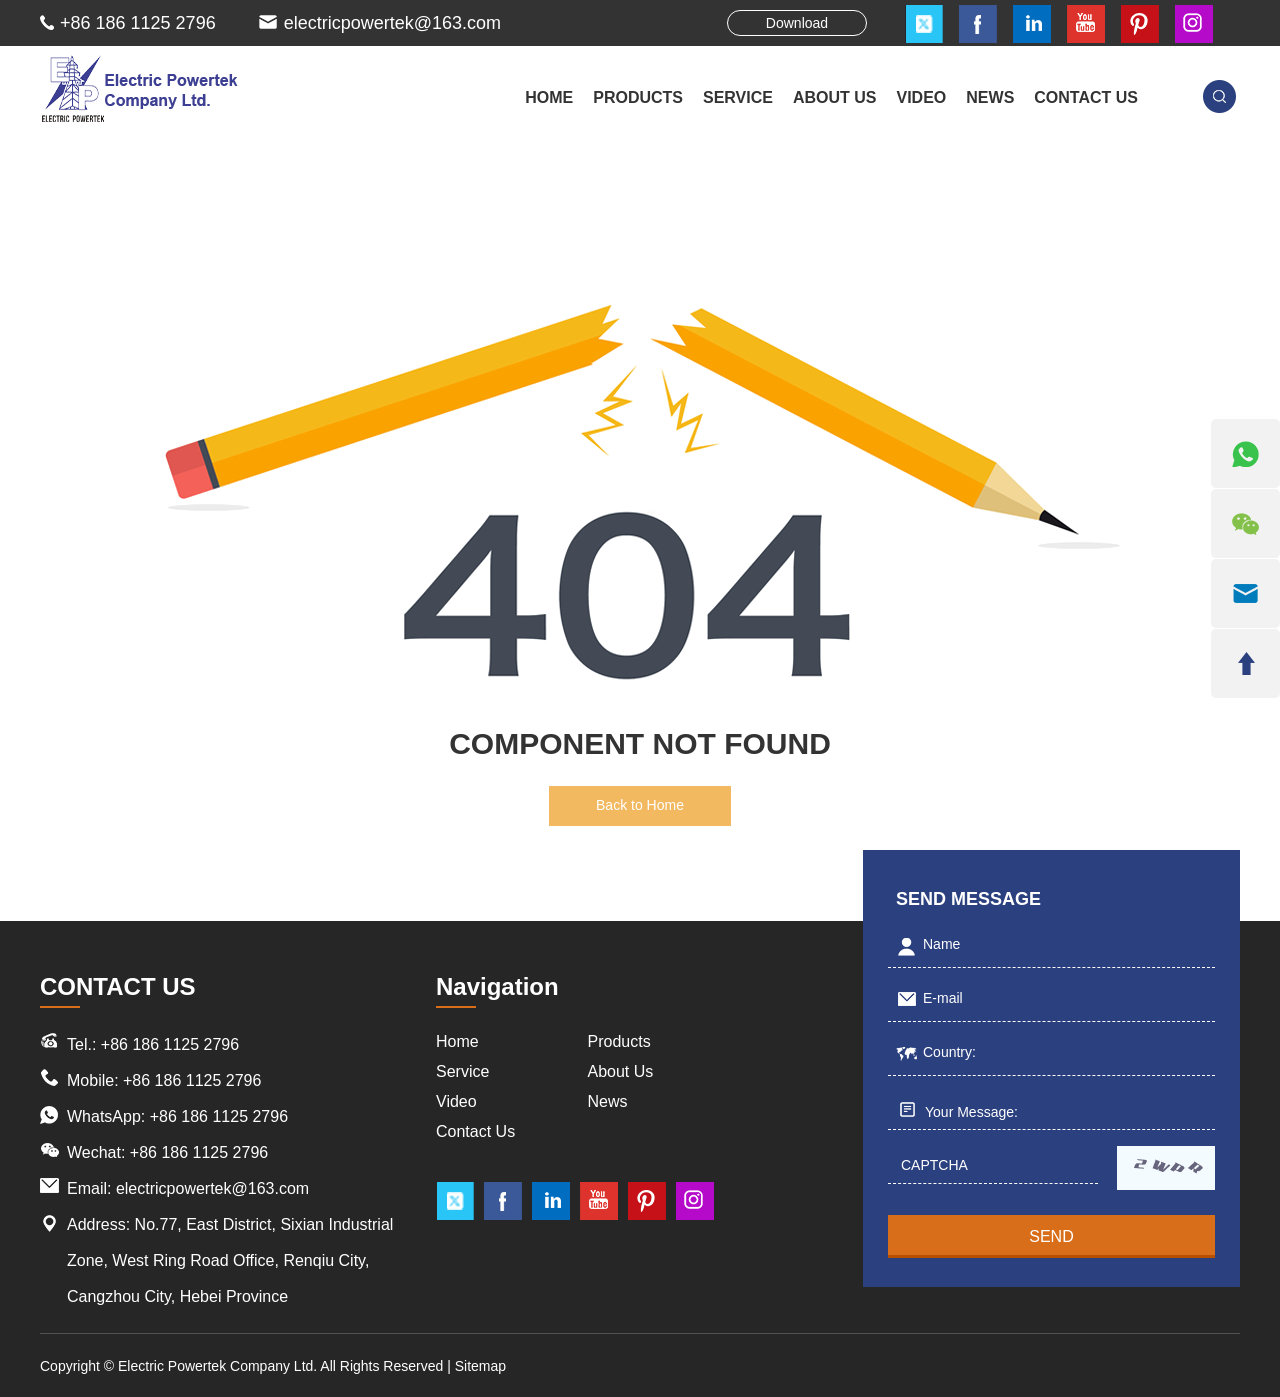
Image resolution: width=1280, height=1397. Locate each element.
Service (462, 1071)
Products (619, 1041)
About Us (621, 1071)
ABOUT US (835, 97)
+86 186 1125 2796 (219, 1116)
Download (797, 23)
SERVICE (738, 97)
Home (549, 97)
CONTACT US (1086, 97)
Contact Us (475, 1131)
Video (456, 1101)
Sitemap (480, 1366)
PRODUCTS (638, 97)
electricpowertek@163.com (392, 23)
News (608, 1101)
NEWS (990, 97)
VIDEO (922, 97)
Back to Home (640, 805)
